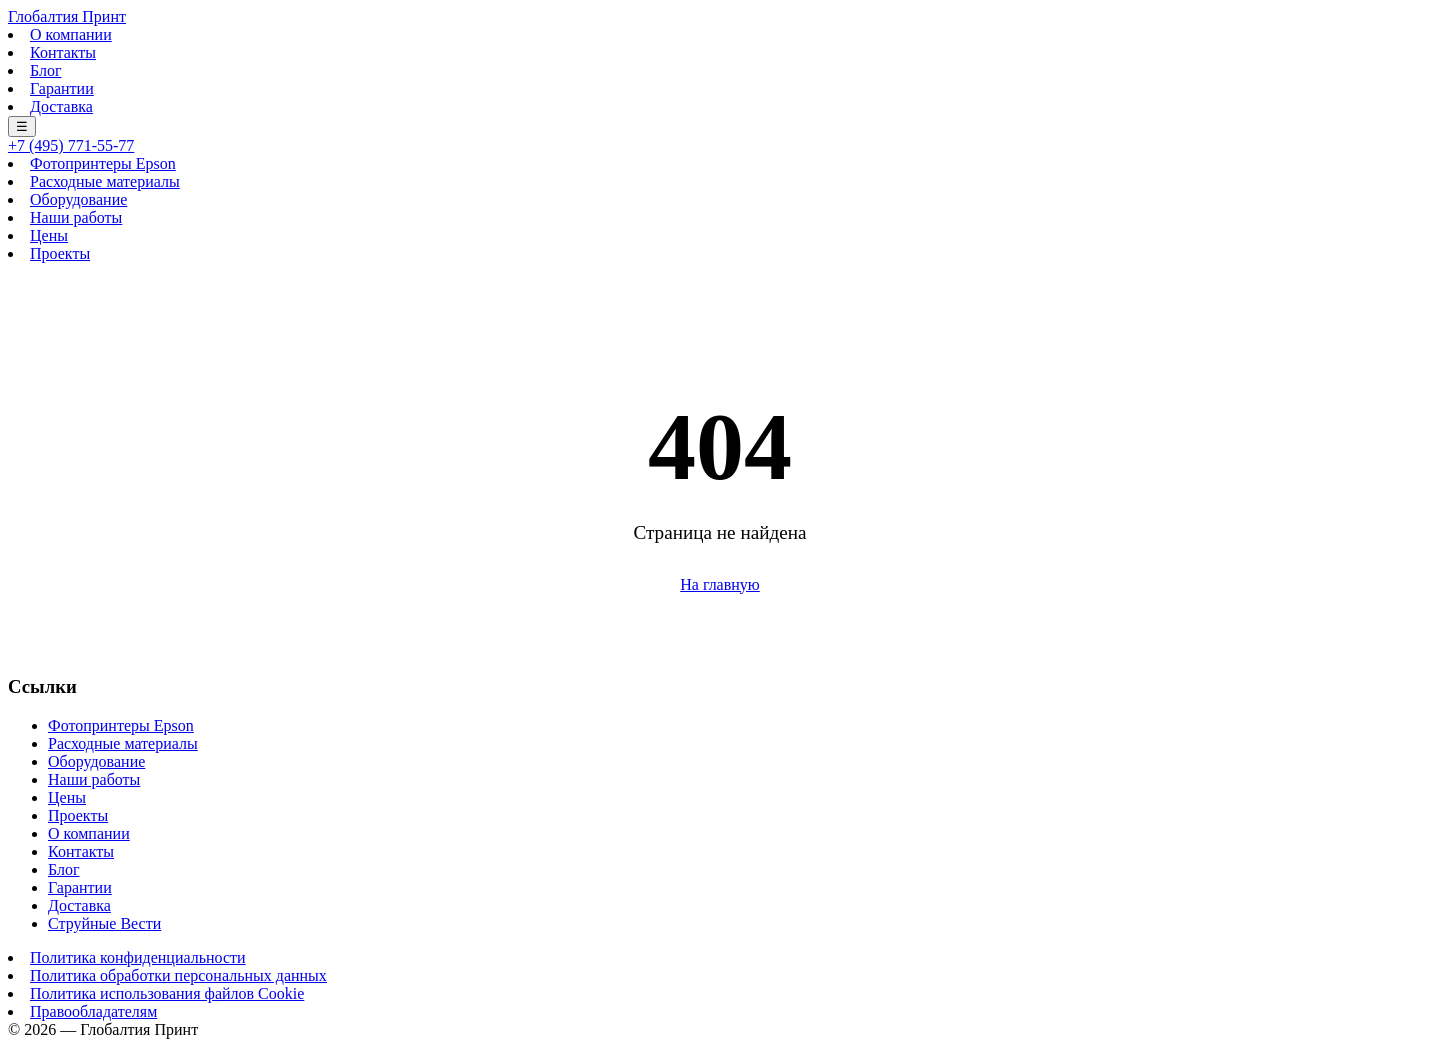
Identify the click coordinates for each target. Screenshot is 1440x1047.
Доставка (61, 106)
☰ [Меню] (22, 126)
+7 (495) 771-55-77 (71, 145)
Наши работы (76, 217)
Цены (49, 235)
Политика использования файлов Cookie (167, 993)
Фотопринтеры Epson (103, 163)
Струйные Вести (104, 923)
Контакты (63, 52)
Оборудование (78, 199)
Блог (46, 70)
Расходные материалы (105, 181)
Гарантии (62, 88)
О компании (71, 34)
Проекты (60, 253)
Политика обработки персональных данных (178, 975)
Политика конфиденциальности (138, 957)
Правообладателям (93, 1011)
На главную (720, 584)
